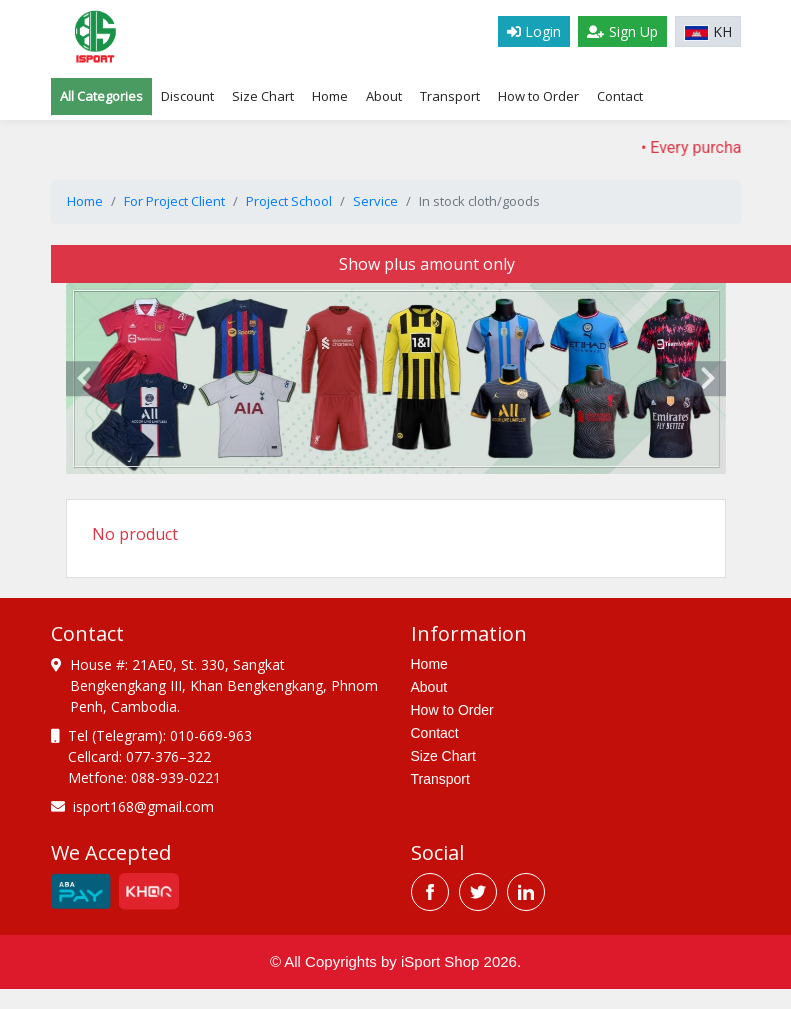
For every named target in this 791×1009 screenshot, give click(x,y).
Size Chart (443, 756)
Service (375, 201)
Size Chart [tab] (263, 96)
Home (330, 96)
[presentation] (84, 379)
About (384, 96)
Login (534, 31)
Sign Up (622, 31)
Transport (450, 96)
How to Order (538, 96)
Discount (187, 96)
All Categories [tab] (101, 96)
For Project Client (174, 201)
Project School (289, 201)
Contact (620, 96)
